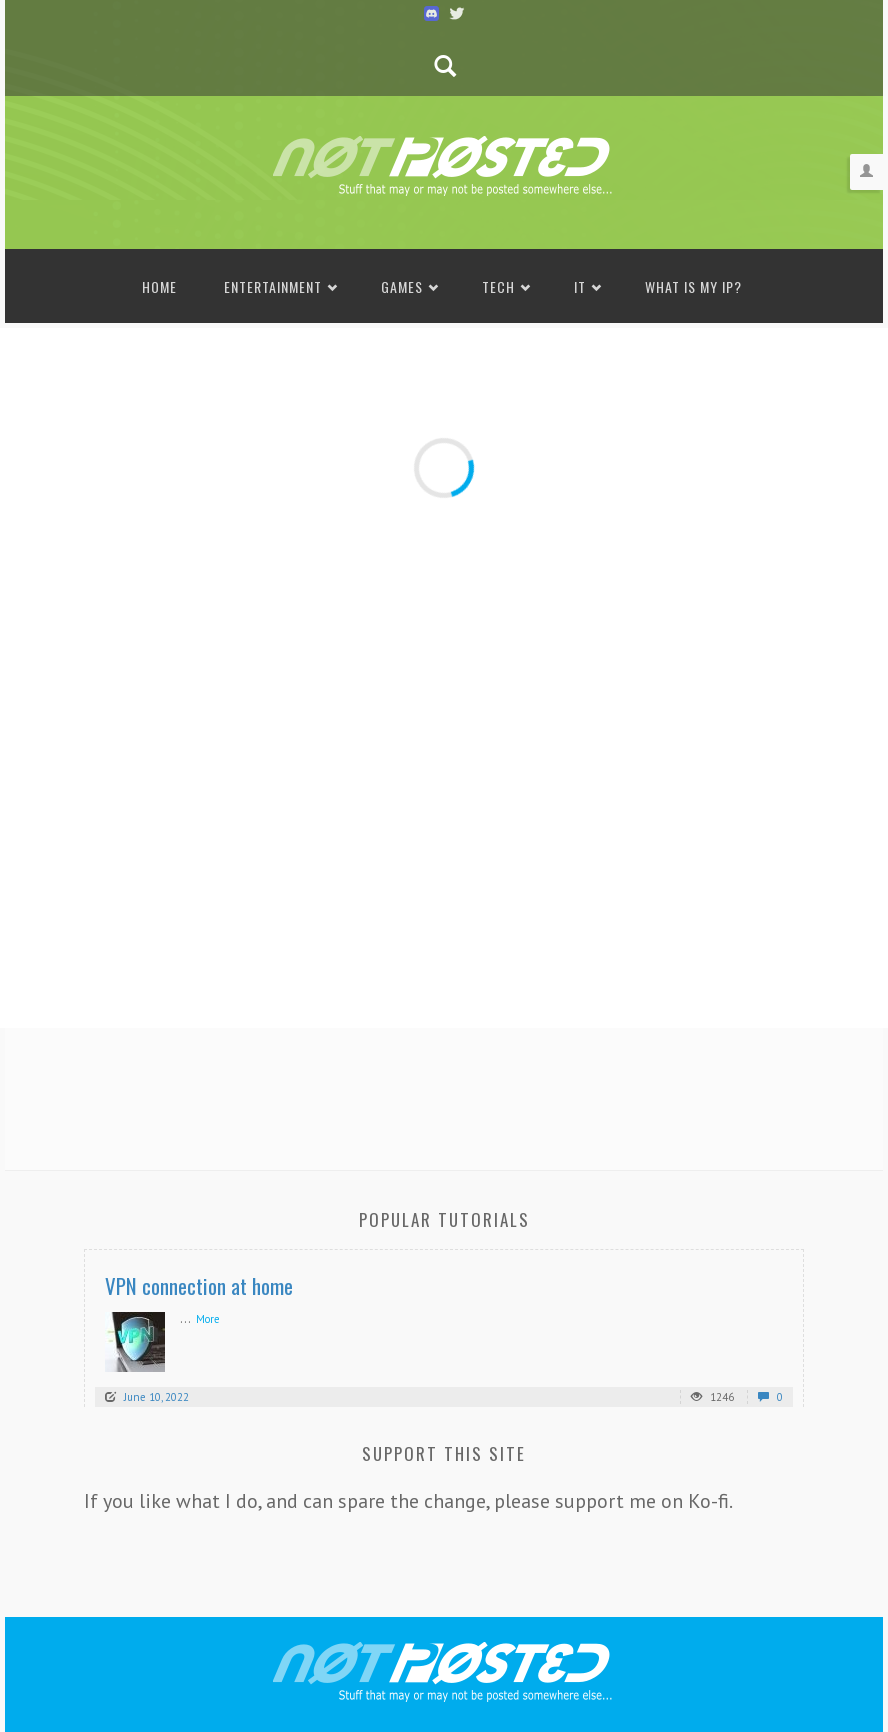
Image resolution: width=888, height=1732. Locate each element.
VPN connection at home (199, 1285)
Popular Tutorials (444, 1219)
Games (402, 286)
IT (580, 286)
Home (159, 286)
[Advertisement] (444, 1093)
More (208, 1319)
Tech (498, 286)
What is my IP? (693, 286)
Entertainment (273, 286)
